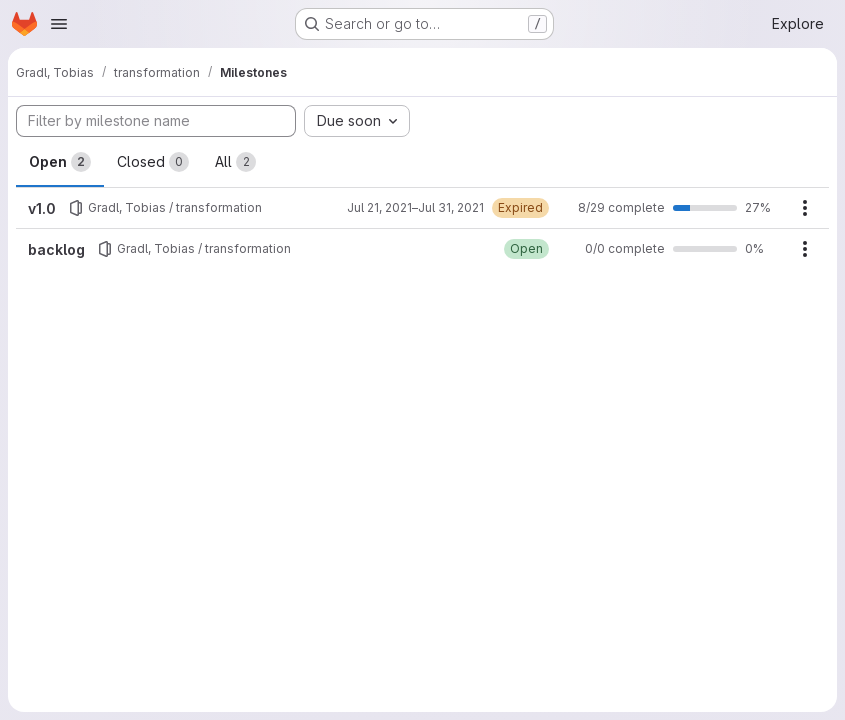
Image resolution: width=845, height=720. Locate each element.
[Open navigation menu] (59, 24)
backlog (56, 249)
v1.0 (42, 208)
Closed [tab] (153, 162)
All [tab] (235, 162)
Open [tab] (60, 162)
